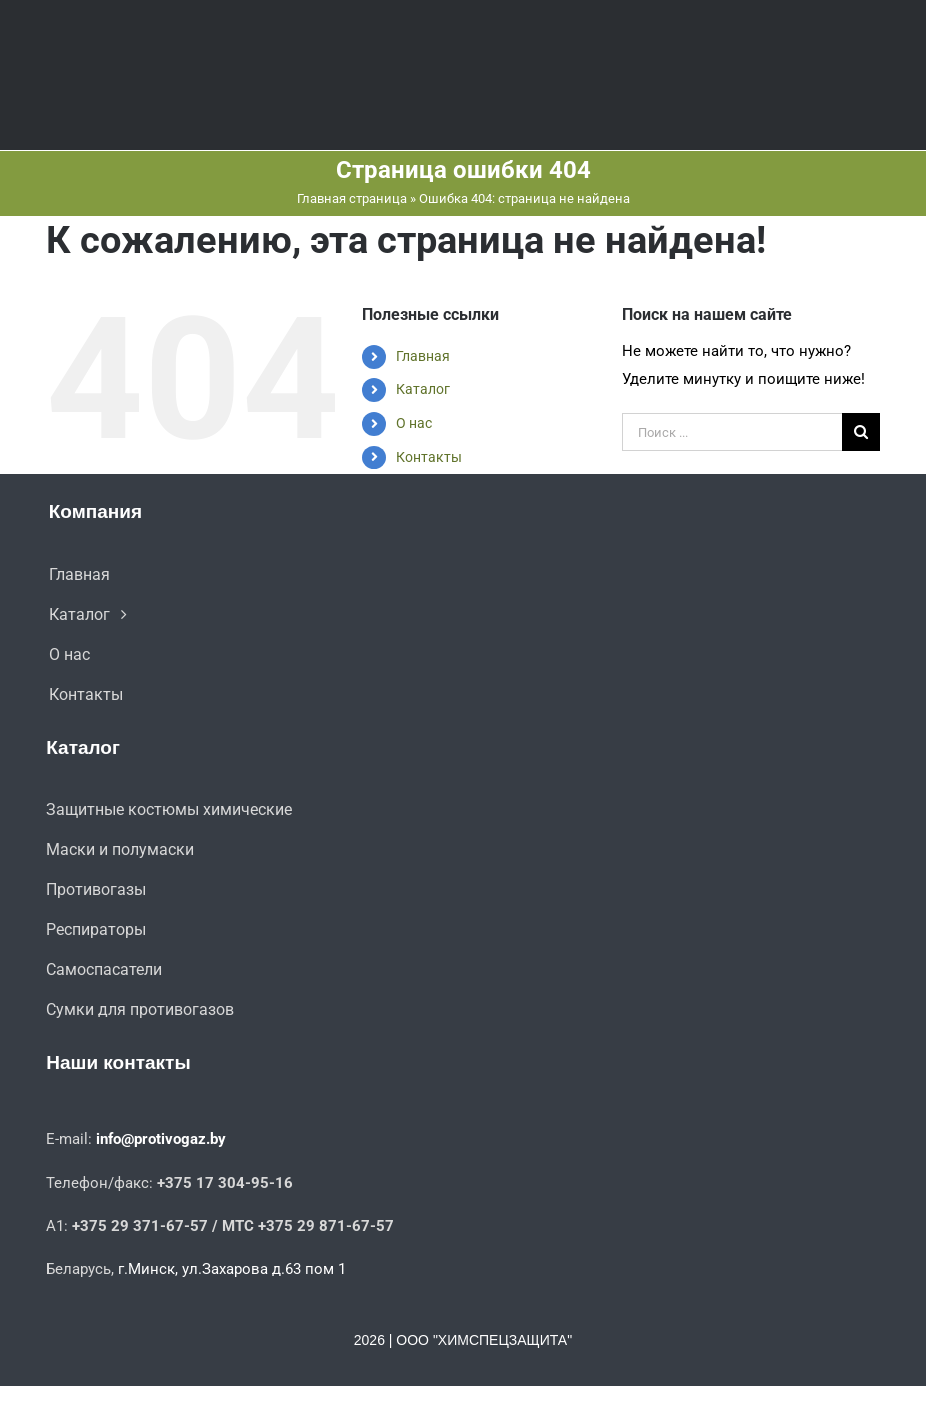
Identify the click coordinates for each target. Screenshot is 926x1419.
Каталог (423, 389)
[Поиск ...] (732, 432)
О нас (414, 423)
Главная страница (352, 198)
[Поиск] (861, 432)
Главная (423, 356)
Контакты (429, 457)
